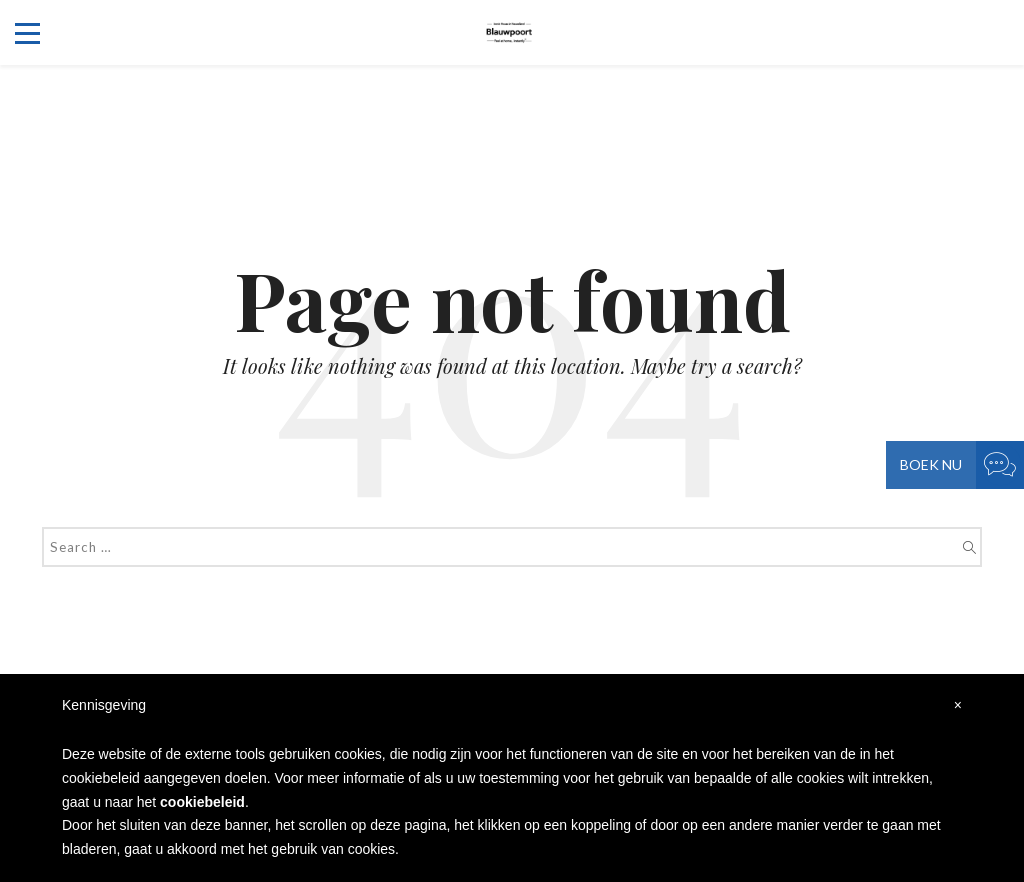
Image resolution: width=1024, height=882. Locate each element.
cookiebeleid (202, 802)
